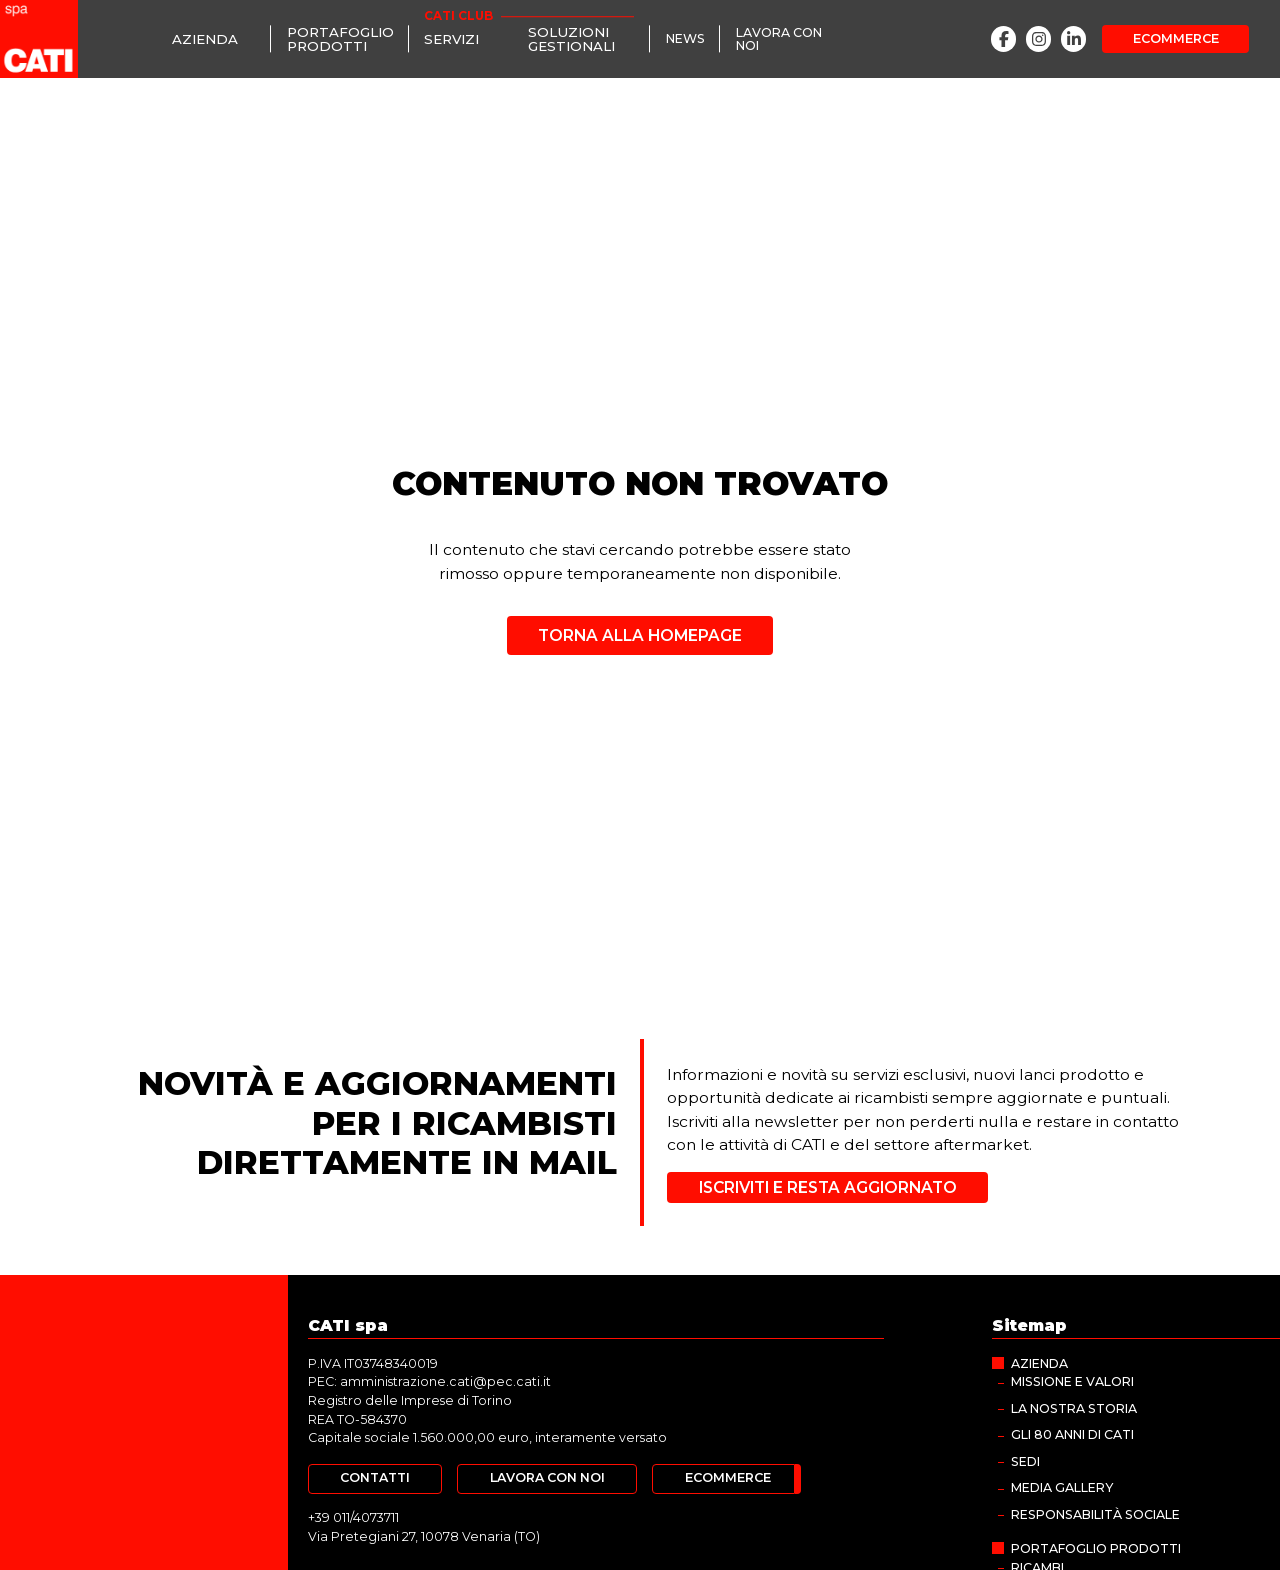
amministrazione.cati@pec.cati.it (445, 1381)
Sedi (1025, 1461)
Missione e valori (1072, 1381)
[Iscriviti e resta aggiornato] (827, 1187)
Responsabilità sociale (1095, 1514)
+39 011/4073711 (353, 1517)
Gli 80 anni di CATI (1072, 1434)
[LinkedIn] (1073, 38)
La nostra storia (1074, 1408)
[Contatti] (375, 1479)
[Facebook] (1003, 38)
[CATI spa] (39, 39)
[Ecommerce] (1175, 39)
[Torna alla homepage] (640, 628)
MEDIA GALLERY (1062, 1487)
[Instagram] (1038, 38)
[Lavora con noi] (788, 39)
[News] (685, 39)
